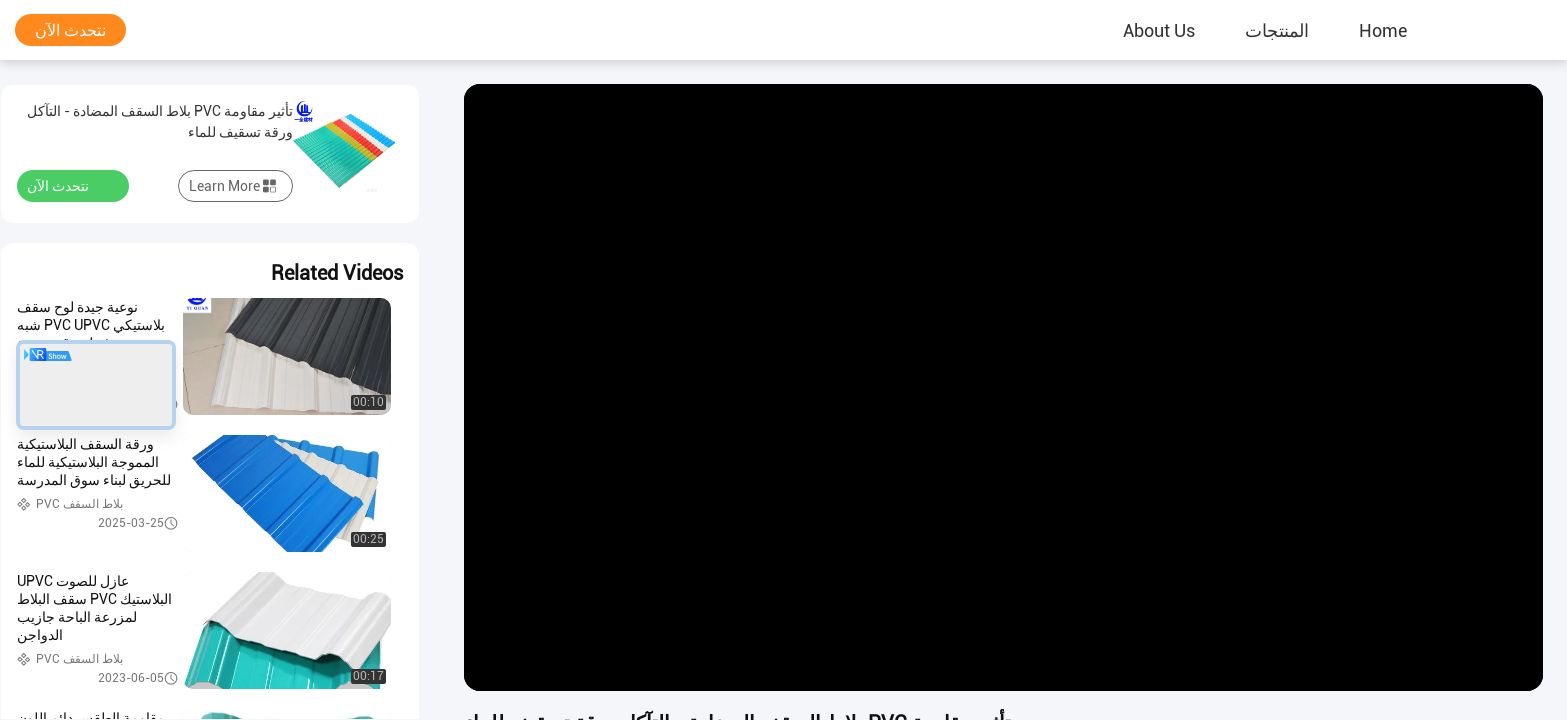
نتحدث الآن (70, 30)
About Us (1159, 30)
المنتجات (1277, 30)
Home (1383, 30)
